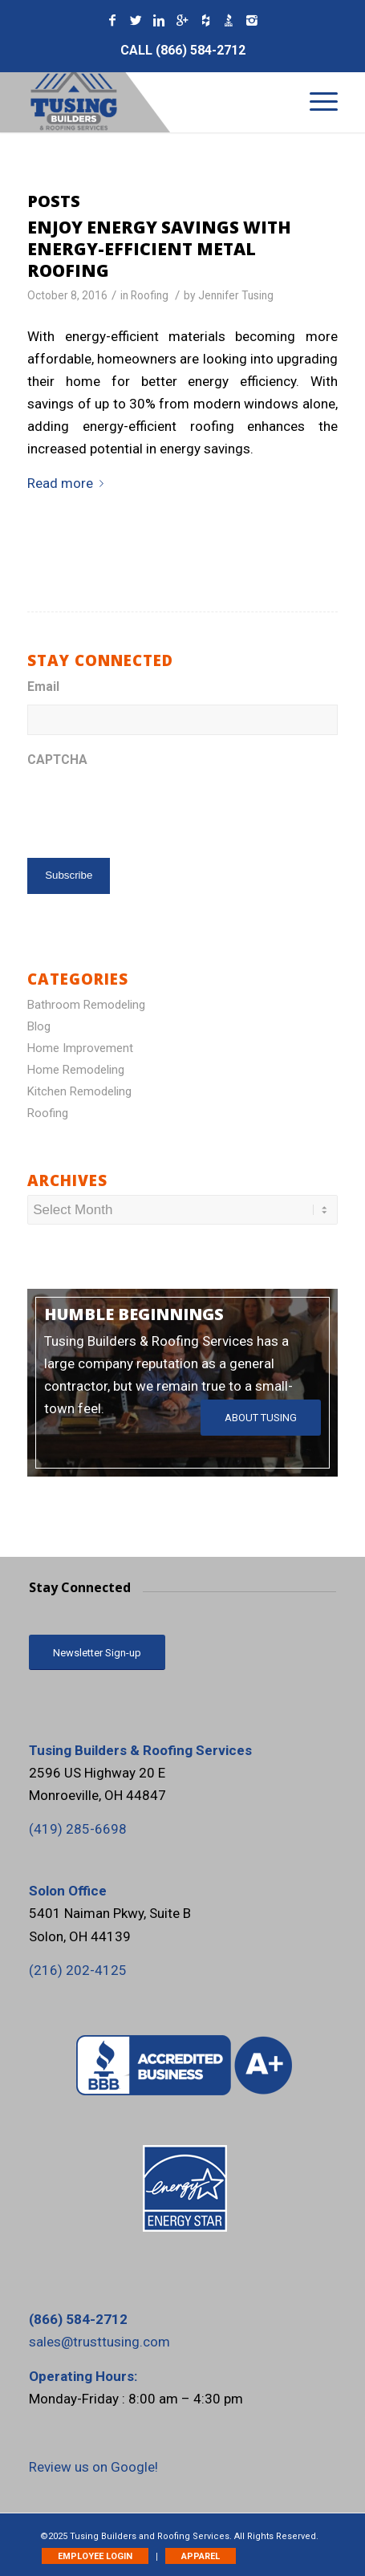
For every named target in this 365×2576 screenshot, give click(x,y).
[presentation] (149, 809)
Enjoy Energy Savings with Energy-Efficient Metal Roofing (159, 249)
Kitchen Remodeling (79, 1091)
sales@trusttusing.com (99, 2342)
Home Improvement (80, 1048)
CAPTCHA (57, 759)
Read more (68, 483)
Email (43, 686)
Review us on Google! (93, 2467)
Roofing (149, 295)
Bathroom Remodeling (86, 1004)
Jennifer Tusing (236, 295)
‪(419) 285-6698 (78, 1829)
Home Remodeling (75, 1069)
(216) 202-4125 (78, 1970)
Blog (39, 1026)
